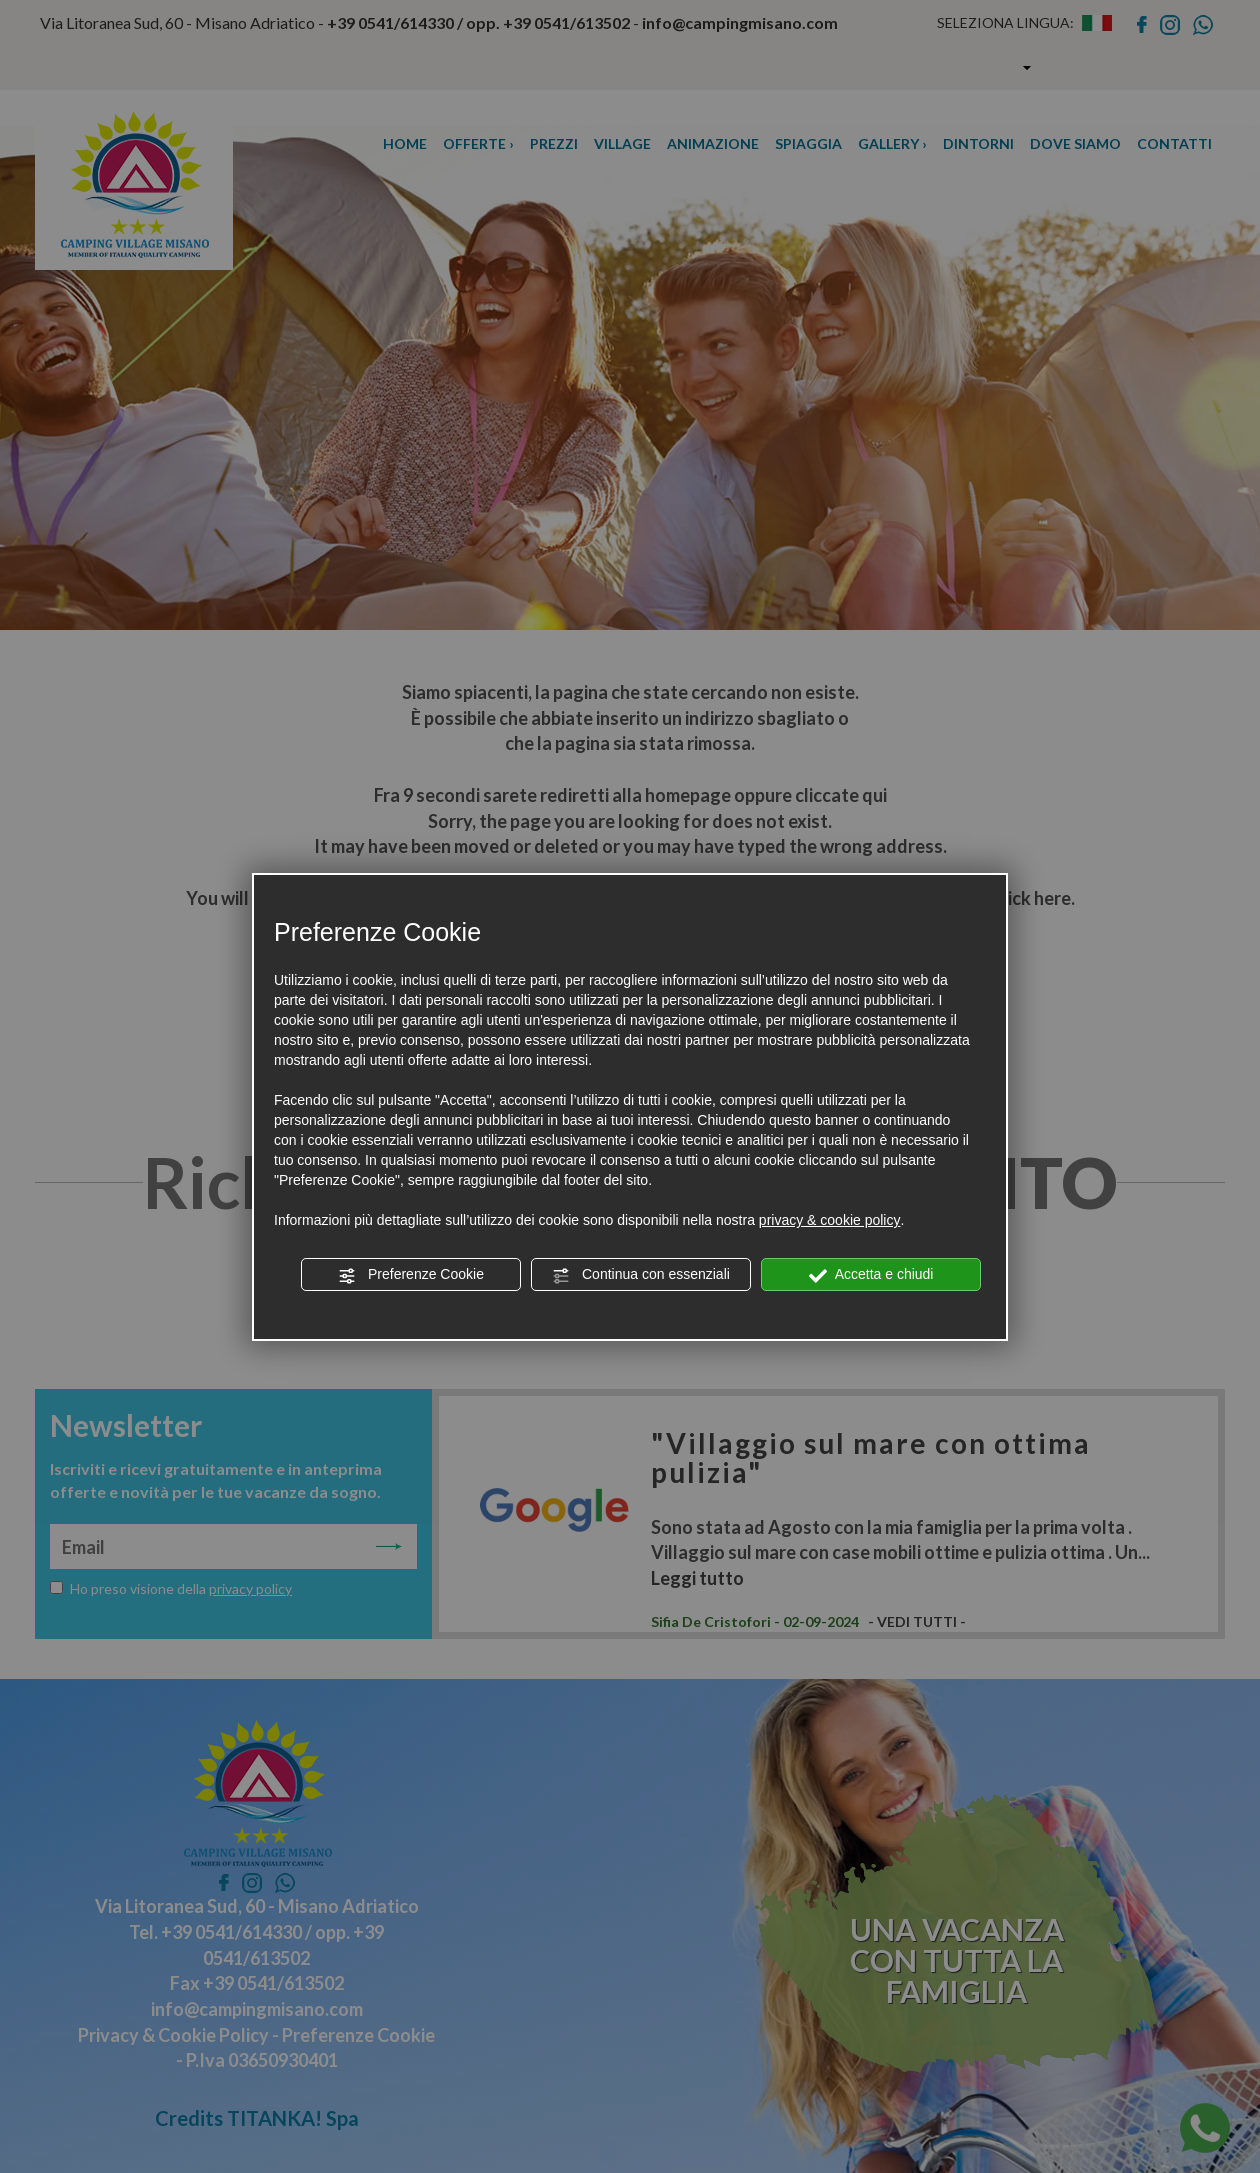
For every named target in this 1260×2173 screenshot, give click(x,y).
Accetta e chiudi (871, 1275)
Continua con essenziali (641, 1275)
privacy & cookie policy (830, 1220)
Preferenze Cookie (411, 1275)
